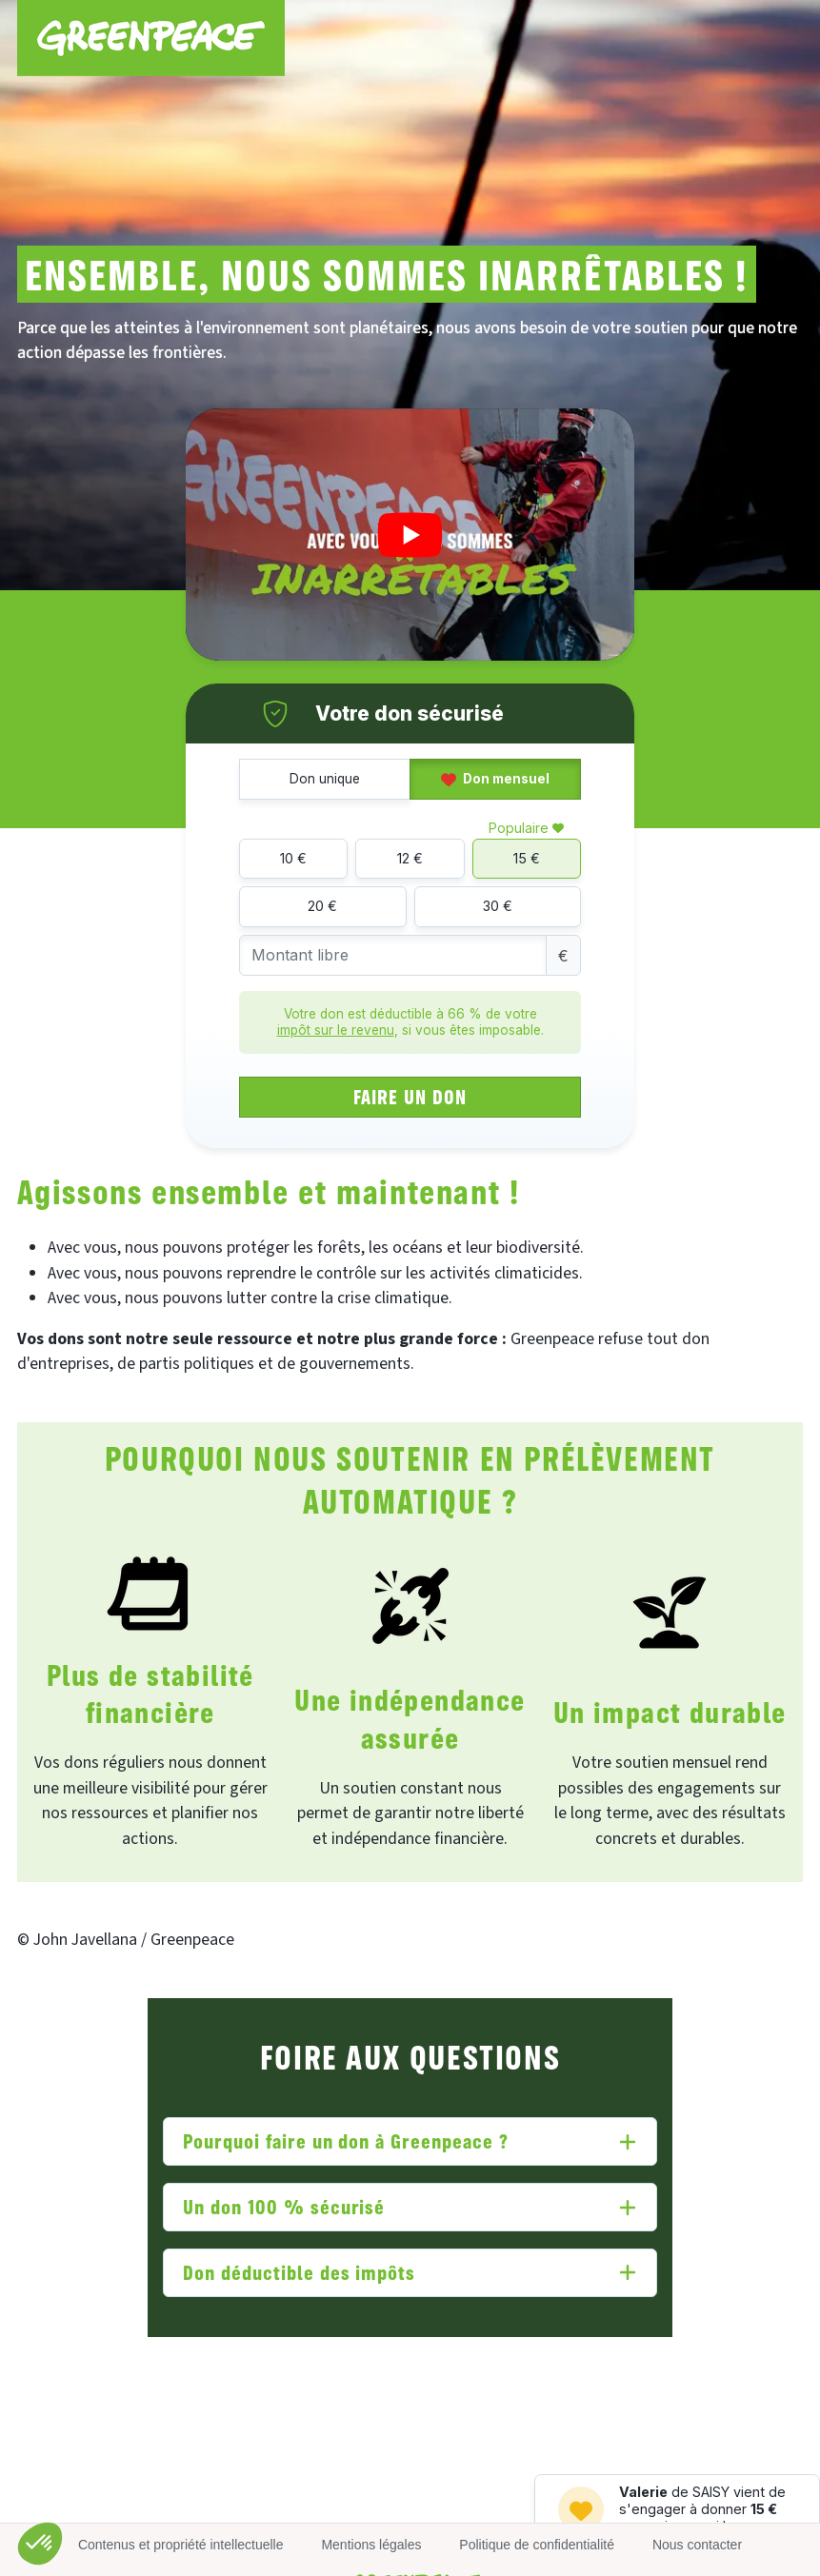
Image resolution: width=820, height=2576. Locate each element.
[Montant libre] (393, 955)
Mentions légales (371, 2544)
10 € (293, 858)
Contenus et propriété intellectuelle (181, 2544)
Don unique (325, 778)
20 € (322, 906)
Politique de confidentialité (536, 2544)
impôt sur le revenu (335, 1030)
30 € (497, 906)
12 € (410, 858)
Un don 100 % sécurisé (284, 2206)
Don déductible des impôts (299, 2272)
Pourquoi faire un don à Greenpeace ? (346, 2140)
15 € (526, 858)
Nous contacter (697, 2544)
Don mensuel (495, 778)
